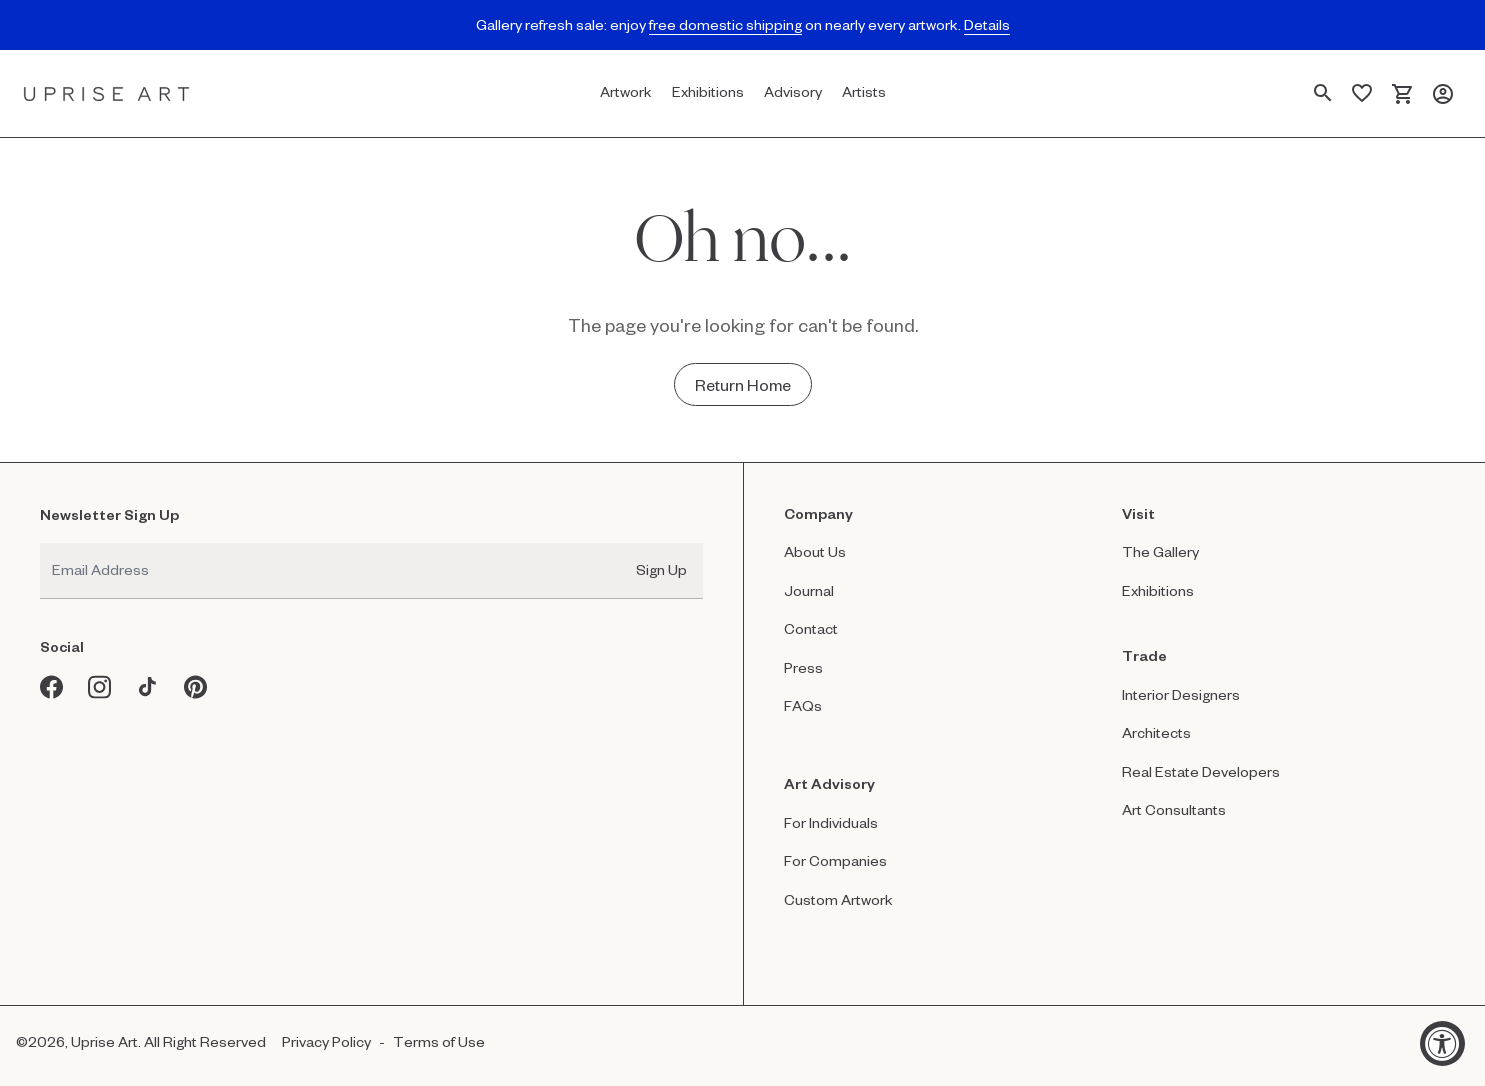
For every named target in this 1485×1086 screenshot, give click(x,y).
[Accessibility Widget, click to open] (1442, 1043)
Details (987, 24)
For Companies (835, 860)
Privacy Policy (326, 1041)
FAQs (803, 705)
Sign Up (661, 569)
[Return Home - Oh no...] (743, 384)
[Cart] (1402, 94)
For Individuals (831, 822)
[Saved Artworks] (1362, 94)
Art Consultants (1174, 809)
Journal (809, 590)
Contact (811, 628)
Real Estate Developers (1201, 771)
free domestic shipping (725, 24)
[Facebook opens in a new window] (52, 687)
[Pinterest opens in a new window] (196, 687)
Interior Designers (1181, 694)
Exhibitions (1158, 590)
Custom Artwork (838, 899)
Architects (1156, 732)
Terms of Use (439, 1041)
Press (803, 667)
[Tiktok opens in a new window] (148, 687)
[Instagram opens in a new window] (100, 687)
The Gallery (1160, 551)
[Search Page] (1323, 94)
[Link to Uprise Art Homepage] (107, 93)
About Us (815, 551)
